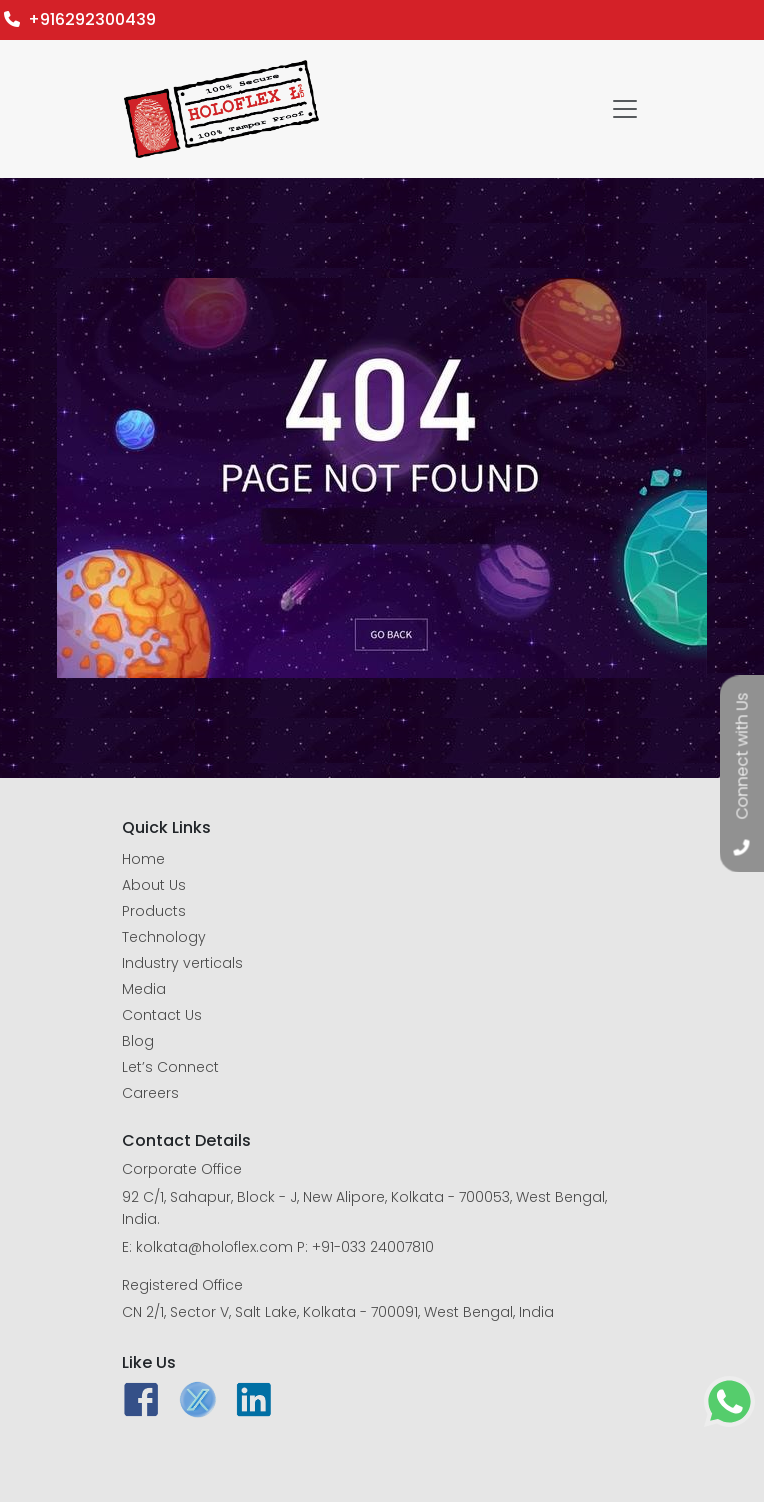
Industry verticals (182, 963)
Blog (138, 1041)
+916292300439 (80, 19)
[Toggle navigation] (625, 109)
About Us (154, 885)
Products (154, 911)
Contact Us (162, 1015)
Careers (150, 1093)
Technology (164, 937)
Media (144, 989)
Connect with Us (742, 756)
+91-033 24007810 (373, 1247)
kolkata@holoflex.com (214, 1247)
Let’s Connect (170, 1067)
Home (143, 859)
